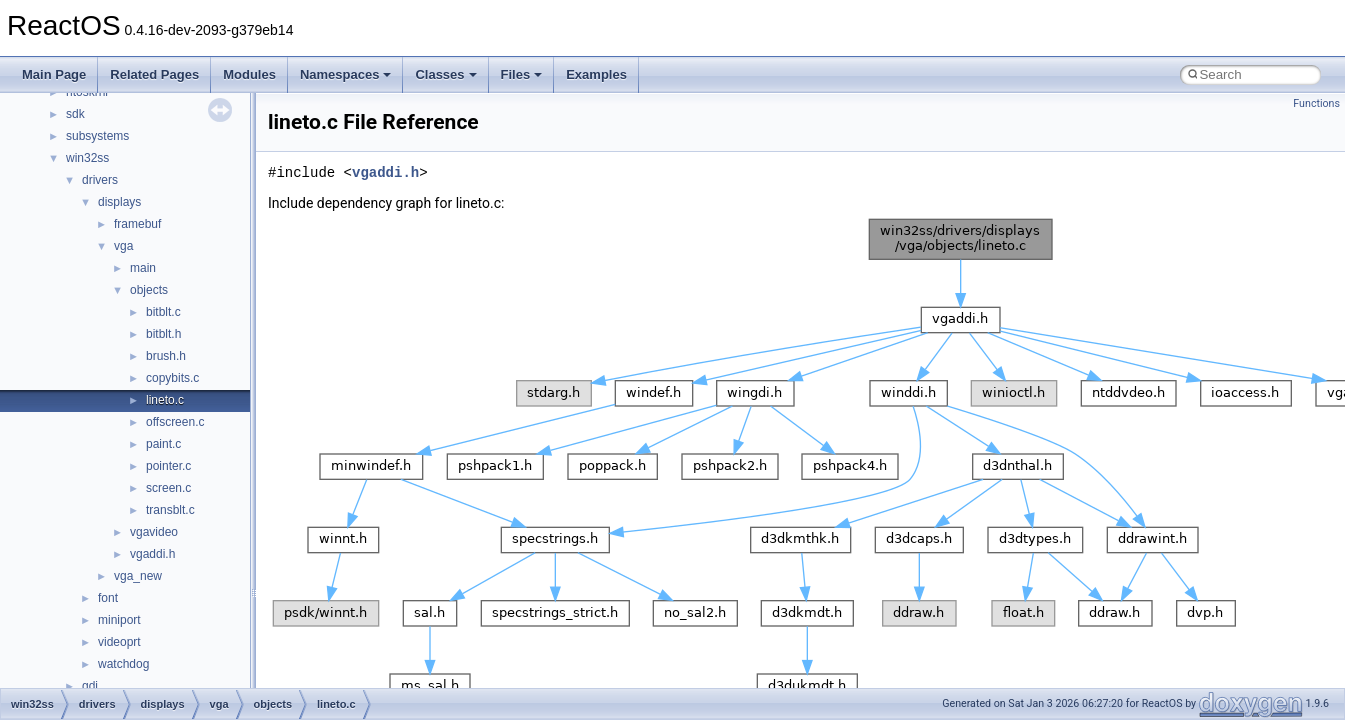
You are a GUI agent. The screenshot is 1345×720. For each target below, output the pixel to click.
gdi (90, 686)
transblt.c (170, 510)
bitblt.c (163, 312)
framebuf (137, 224)
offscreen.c (175, 422)
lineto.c (165, 400)
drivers (100, 180)
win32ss (87, 158)
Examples (596, 74)
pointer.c (168, 466)
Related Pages (154, 74)
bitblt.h (163, 334)
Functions (1316, 103)
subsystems (97, 136)
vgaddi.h (152, 554)
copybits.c (172, 378)
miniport (119, 620)
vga (123, 246)
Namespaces (346, 74)
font (108, 598)
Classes (445, 74)
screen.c (168, 488)
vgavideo (154, 532)
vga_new (138, 576)
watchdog (123, 664)
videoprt (119, 642)
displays (119, 202)
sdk (75, 114)
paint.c (163, 444)
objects (149, 290)
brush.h (166, 356)
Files (522, 74)
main (143, 268)
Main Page (54, 74)
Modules (249, 74)
